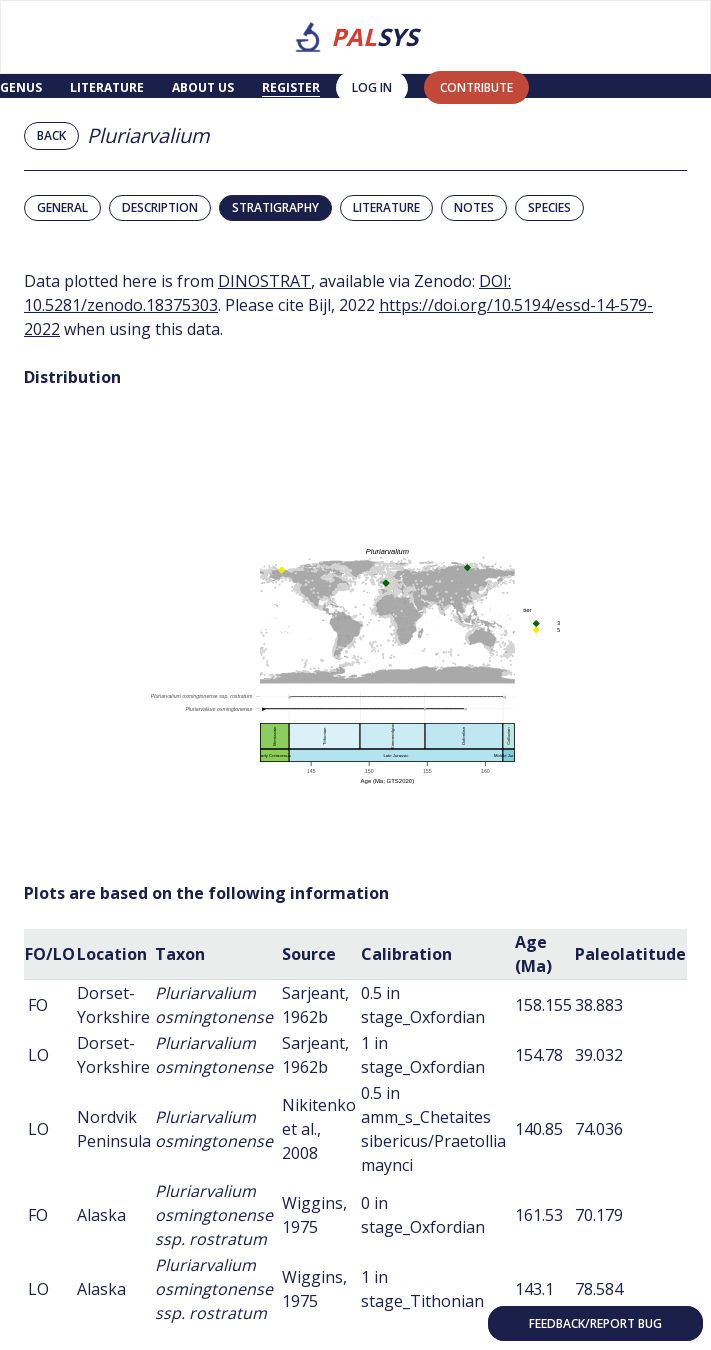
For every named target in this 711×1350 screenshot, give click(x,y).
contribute (476, 87)
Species (549, 207)
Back (51, 135)
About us (203, 87)
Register (291, 87)
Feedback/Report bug (595, 1323)
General (62, 207)
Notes (474, 207)
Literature (107, 87)
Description (160, 207)
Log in (372, 87)
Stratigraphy (275, 207)
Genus (21, 87)
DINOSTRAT (264, 281)
